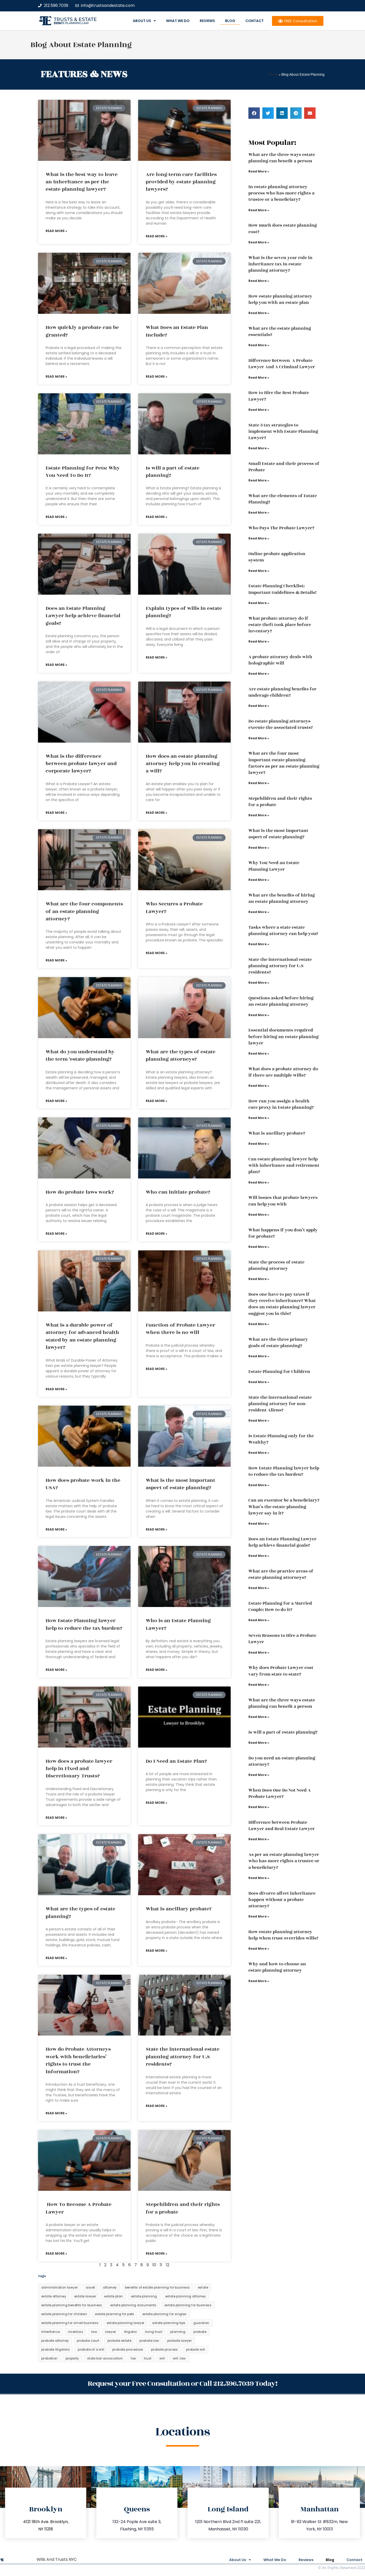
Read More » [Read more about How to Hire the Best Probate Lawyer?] (258, 410)
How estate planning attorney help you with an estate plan (280, 299)
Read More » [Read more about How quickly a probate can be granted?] (56, 376)
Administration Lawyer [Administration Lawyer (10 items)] (59, 2287)
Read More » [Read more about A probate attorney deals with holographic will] (258, 673)
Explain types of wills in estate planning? (184, 612)
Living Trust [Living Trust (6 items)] (153, 2332)
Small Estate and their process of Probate (283, 466)
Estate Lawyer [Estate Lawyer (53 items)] (85, 2296)
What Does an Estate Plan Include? (177, 331)
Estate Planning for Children (279, 1371)
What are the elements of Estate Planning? (282, 499)
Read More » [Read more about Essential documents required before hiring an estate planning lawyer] (258, 1053)
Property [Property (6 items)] (72, 2358)
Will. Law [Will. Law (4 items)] (179, 2358)
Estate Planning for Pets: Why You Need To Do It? (83, 471)
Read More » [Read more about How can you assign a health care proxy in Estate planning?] (258, 1118)
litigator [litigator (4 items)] (130, 2332)
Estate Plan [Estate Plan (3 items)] (113, 2296)
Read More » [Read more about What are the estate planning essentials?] (258, 345)
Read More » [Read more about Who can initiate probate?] (156, 1233)
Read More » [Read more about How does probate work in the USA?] (56, 1529)
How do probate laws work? (80, 1192)
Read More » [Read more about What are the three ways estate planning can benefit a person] (258, 171)
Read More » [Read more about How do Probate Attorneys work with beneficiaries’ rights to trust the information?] (56, 2113)
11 (161, 2265)
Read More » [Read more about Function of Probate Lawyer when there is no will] (156, 1369)
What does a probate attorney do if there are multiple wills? (283, 1072)
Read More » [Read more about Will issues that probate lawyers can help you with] (258, 1214)
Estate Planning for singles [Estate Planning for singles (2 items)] (164, 2314)
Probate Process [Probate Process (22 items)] (164, 2349)
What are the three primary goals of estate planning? (278, 1342)
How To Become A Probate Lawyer (79, 2208)
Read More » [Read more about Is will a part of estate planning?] (156, 517)
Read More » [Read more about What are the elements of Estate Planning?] (258, 512)
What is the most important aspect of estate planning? (180, 1484)
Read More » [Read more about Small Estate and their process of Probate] (258, 480)
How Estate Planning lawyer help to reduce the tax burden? (84, 1624)
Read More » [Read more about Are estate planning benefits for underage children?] (258, 706)
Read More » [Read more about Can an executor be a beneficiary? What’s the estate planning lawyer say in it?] (258, 1523)
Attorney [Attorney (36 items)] (110, 2287)
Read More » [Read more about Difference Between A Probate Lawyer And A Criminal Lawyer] (258, 377)
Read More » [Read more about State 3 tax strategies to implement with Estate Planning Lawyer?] (258, 448)
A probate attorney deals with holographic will (280, 660)
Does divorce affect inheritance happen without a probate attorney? (282, 1899)
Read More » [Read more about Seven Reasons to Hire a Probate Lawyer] (258, 1652)
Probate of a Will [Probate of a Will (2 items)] (91, 2349)
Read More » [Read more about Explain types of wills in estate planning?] (156, 657)
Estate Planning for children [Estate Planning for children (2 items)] (64, 2314)
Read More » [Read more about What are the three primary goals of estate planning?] (258, 1356)
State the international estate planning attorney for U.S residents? (183, 2056)
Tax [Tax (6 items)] (133, 2358)
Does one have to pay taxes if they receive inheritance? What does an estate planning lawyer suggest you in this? (282, 1304)
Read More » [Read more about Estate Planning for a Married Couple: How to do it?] (258, 1620)
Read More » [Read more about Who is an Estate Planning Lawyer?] (156, 1670)
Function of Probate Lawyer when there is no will (180, 1328)
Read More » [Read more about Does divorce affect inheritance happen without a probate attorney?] (258, 1916)
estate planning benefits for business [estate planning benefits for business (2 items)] (71, 2305)
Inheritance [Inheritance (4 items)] (50, 2332)
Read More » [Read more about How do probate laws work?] (56, 1233)
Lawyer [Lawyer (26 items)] (110, 2332)
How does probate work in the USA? (83, 1484)
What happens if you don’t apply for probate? (283, 1233)
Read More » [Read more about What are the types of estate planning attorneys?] (156, 1101)
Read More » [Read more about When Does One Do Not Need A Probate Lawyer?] (258, 1807)
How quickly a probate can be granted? (82, 331)
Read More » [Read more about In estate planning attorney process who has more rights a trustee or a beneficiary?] (258, 210)
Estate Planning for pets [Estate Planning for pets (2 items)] (114, 2314)
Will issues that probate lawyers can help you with (283, 1200)
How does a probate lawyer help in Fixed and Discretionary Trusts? (79, 1768)
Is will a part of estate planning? (172, 471)
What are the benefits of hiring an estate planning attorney (281, 898)
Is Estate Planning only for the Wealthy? (281, 1439)
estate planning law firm (71, 23)
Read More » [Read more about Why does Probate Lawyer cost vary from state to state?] (258, 1684)
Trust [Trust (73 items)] (147, 2358)
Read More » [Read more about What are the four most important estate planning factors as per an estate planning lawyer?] (258, 783)
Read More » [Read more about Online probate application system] (258, 571)
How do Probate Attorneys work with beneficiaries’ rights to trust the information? (78, 2060)
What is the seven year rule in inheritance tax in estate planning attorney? (280, 264)
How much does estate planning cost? (282, 228)
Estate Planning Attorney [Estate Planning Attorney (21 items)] (185, 2296)
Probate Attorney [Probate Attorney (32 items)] (55, 2340)
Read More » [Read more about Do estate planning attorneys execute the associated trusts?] (258, 738)
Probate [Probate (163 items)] (199, 2332)
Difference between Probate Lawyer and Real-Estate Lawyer (281, 1825)
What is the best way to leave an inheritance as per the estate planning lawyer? (82, 182)
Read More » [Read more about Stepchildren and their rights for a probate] (156, 2253)
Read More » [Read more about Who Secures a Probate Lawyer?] (156, 953)
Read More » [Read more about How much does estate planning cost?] (258, 242)
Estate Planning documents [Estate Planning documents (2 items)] (133, 2305)
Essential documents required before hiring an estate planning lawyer (283, 1036)
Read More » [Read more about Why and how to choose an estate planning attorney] (258, 1981)
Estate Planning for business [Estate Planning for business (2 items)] (188, 2305)
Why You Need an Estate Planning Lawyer (273, 866)
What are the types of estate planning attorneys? (180, 1055)
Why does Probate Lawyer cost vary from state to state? (280, 1670)
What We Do (178, 20)
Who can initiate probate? (178, 1192)
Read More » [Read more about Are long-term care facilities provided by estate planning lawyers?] (156, 236)
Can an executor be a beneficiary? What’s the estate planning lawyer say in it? (283, 1506)
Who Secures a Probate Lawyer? (174, 907)
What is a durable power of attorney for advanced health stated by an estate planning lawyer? (82, 1336)
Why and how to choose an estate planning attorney (277, 1967)
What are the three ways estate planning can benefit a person (281, 157)
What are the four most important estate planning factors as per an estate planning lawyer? (283, 763)
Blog (230, 20)
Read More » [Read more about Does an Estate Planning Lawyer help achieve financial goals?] (56, 665)
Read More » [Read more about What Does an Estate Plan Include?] (156, 376)
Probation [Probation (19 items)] (49, 2358)
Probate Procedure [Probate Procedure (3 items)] (127, 2349)
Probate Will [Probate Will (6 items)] (195, 2349)
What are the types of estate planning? (80, 1912)
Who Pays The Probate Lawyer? (281, 528)
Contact (254, 20)
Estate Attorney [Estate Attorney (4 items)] (53, 2296)
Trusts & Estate (75, 19)
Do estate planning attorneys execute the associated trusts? (280, 724)
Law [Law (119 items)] (94, 2332)
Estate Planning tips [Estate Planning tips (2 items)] (168, 2323)
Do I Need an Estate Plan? (176, 1761)
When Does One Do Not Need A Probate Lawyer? (279, 1793)
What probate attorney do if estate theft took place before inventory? (279, 624)
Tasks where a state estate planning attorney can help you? (283, 930)
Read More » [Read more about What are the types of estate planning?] (56, 1958)
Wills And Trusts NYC (56, 2559)
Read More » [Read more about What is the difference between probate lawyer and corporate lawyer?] (56, 812)
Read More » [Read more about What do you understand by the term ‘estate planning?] (56, 1101)
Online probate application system (276, 557)
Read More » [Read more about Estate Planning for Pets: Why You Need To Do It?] (56, 517)
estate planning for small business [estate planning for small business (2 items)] (70, 2323)
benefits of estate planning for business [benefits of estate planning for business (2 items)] (157, 2287)
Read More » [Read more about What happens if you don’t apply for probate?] (258, 1247)
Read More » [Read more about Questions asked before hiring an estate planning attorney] (258, 1015)
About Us (144, 21)
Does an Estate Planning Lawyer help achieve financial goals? (83, 616)
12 (167, 2265)
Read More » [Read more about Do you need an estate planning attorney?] (258, 1775)
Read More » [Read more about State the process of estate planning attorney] (258, 1279)
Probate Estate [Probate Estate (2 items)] (119, 2340)
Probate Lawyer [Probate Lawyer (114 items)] (179, 2340)
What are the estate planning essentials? (279, 331)
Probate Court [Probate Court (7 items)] (88, 2340)
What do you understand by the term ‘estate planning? (80, 1055)
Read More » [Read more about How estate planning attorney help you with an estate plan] (258, 313)
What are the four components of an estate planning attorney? (84, 911)
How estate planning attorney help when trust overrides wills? (283, 1935)
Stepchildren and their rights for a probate (183, 2208)
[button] (254, 113)
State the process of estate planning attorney (276, 1265)
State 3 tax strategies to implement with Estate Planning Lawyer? (283, 431)
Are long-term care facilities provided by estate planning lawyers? (181, 182)
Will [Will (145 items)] (162, 2358)
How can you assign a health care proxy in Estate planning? (281, 1104)
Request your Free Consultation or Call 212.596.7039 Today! (182, 2383)
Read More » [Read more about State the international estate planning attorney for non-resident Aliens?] (258, 1420)
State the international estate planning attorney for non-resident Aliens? (280, 1403)
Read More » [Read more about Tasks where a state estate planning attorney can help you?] (258, 944)
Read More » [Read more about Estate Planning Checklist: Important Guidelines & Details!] (258, 603)
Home (273, 74)
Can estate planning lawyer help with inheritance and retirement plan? (283, 1165)
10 (154, 2265)
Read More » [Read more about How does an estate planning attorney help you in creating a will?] (156, 812)
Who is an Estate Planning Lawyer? (178, 1624)
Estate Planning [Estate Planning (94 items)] (144, 2296)
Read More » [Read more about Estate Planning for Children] (258, 1382)
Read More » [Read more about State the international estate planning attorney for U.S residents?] (156, 2106)
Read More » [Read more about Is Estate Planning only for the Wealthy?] (258, 1452)
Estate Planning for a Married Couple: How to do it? (280, 1606)
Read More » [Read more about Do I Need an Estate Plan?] (156, 1802)
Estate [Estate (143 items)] (203, 2287)
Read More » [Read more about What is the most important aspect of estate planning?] (156, 1529)
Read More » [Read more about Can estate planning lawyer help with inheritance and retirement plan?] (258, 1182)
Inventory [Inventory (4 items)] (75, 2332)
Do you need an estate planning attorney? (281, 1761)
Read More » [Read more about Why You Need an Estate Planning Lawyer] (258, 880)
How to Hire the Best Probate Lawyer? (278, 396)
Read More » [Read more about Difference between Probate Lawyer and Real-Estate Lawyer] (258, 1839)
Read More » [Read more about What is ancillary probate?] (156, 1950)
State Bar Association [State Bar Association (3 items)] (105, 2358)
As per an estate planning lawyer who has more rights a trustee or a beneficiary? (283, 1861)
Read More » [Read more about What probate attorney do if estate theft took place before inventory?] (258, 641)
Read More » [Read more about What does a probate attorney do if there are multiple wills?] (258, 1085)
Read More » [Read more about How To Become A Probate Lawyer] (56, 2253)
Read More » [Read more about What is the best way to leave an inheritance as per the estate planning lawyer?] (56, 231)
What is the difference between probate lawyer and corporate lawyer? (81, 763)
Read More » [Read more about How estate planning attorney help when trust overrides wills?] (258, 1948)
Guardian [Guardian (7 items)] (201, 2323)
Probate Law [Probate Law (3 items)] (149, 2340)
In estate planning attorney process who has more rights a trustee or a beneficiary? (281, 193)
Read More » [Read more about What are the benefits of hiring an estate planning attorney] (258, 912)
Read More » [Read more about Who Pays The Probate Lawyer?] (258, 538)
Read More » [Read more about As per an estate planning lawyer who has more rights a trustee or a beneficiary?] (258, 1878)
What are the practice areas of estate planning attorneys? (280, 1574)
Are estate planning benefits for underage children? (282, 692)
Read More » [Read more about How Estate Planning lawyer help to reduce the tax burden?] (56, 1670)
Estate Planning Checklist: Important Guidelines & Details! (282, 589)
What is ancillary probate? (178, 1909)
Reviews (207, 20)
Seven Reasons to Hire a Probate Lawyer (282, 1638)
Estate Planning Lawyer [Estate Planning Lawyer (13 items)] (125, 2323)
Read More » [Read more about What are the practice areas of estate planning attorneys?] (258, 1588)
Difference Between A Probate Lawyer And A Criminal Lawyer (281, 363)
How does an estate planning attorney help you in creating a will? (183, 763)
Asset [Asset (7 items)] (90, 2287)
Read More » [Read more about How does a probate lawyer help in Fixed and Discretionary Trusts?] (56, 1817)
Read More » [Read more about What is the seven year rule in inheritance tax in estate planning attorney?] (258, 281)
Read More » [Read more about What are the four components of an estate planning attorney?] (56, 960)
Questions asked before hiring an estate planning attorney (281, 1001)
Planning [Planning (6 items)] (177, 2332)
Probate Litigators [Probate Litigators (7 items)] (55, 2349)
